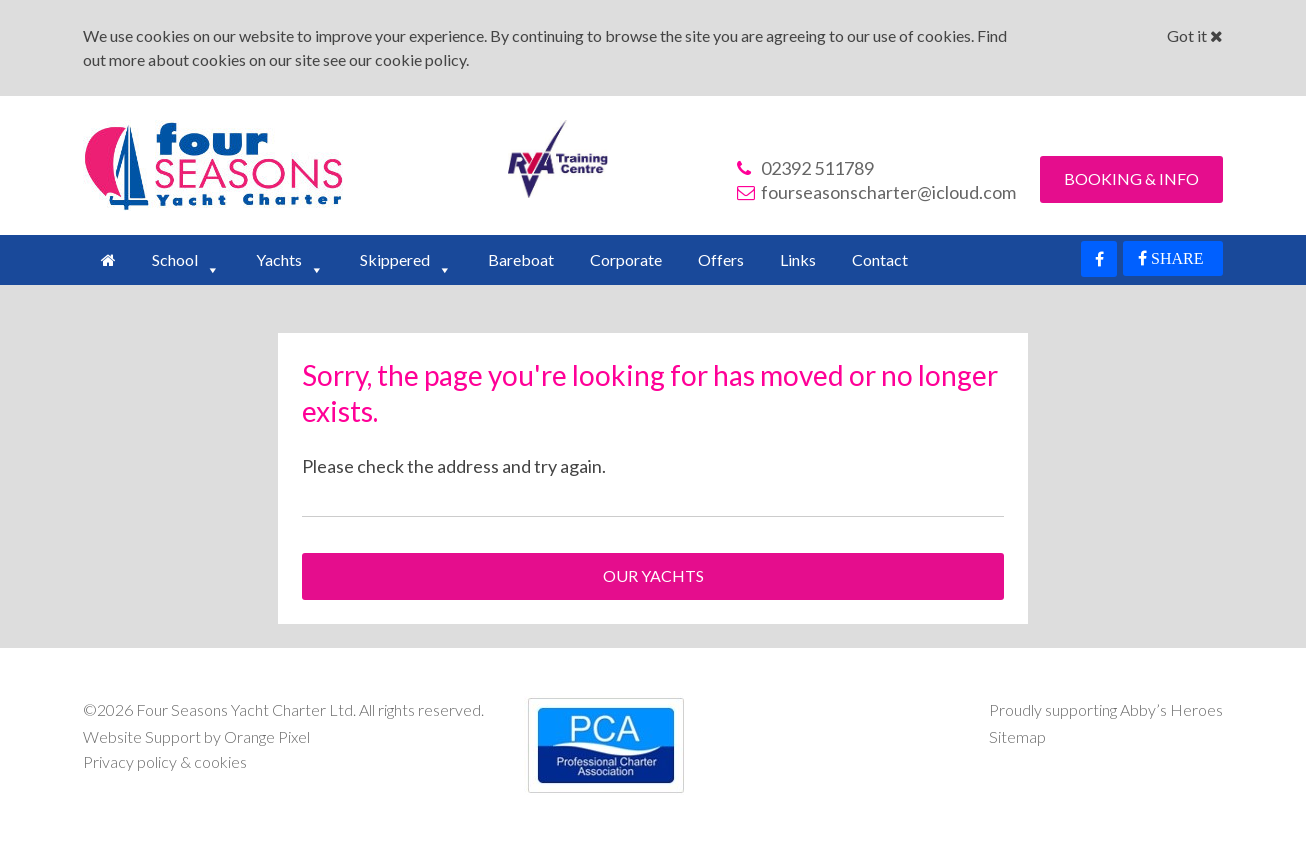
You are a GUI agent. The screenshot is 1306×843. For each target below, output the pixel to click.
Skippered (395, 259)
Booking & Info (1131, 178)
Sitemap (1017, 736)
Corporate (626, 259)
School (175, 259)
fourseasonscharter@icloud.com (876, 192)
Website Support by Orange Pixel (196, 736)
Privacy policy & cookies (165, 761)
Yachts (279, 259)
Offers (721, 259)
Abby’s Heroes (1171, 709)
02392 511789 (805, 168)
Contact (880, 259)
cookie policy (420, 59)
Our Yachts (653, 575)
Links (798, 259)
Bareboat (521, 259)
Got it (1195, 35)
